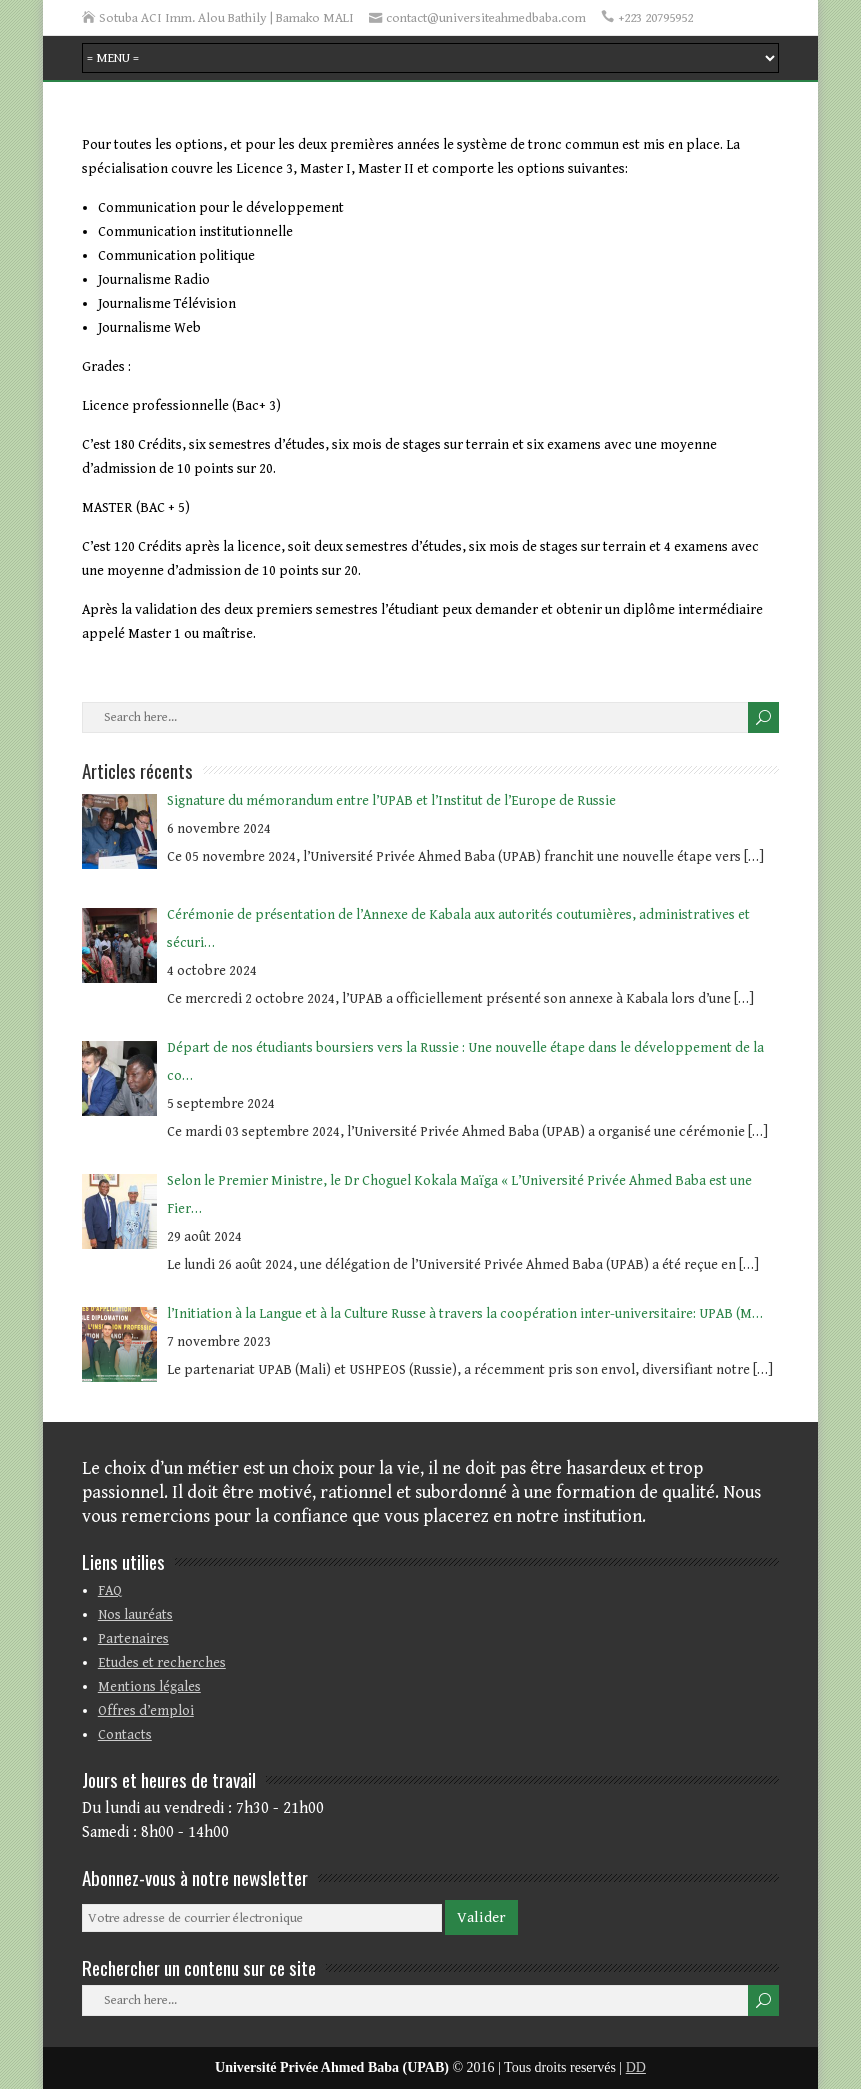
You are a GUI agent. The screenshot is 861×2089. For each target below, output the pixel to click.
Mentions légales (149, 1687)
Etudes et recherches (162, 1663)
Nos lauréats (135, 1615)
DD (636, 2067)
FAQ (110, 1591)
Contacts (125, 1735)
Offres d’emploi (146, 1711)
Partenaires (133, 1639)
